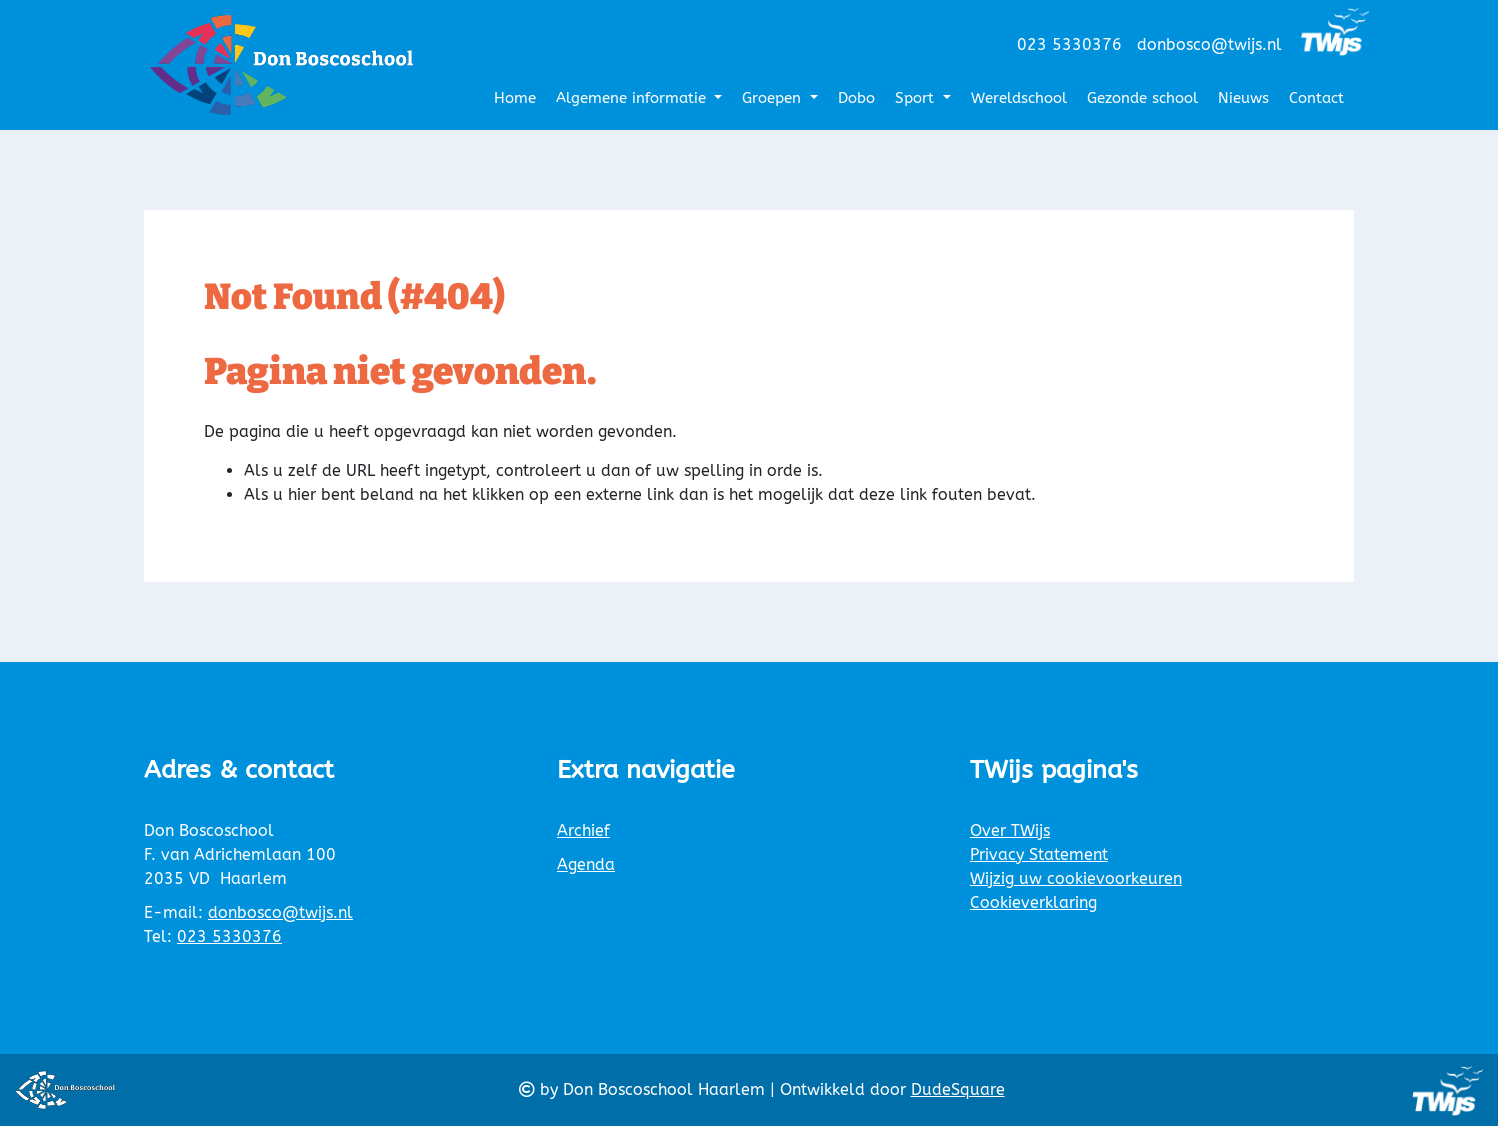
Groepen (774, 98)
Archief (583, 830)
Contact (1316, 98)
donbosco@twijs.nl (1209, 44)
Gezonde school (1142, 98)
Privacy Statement (1039, 854)
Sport (917, 98)
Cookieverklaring (1033, 902)
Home (515, 98)
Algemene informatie (633, 98)
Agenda (586, 864)
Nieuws (1243, 98)
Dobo (856, 98)
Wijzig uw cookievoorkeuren (1076, 878)
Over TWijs (1010, 830)
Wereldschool (1019, 98)
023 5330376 (1069, 44)
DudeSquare (958, 1089)
